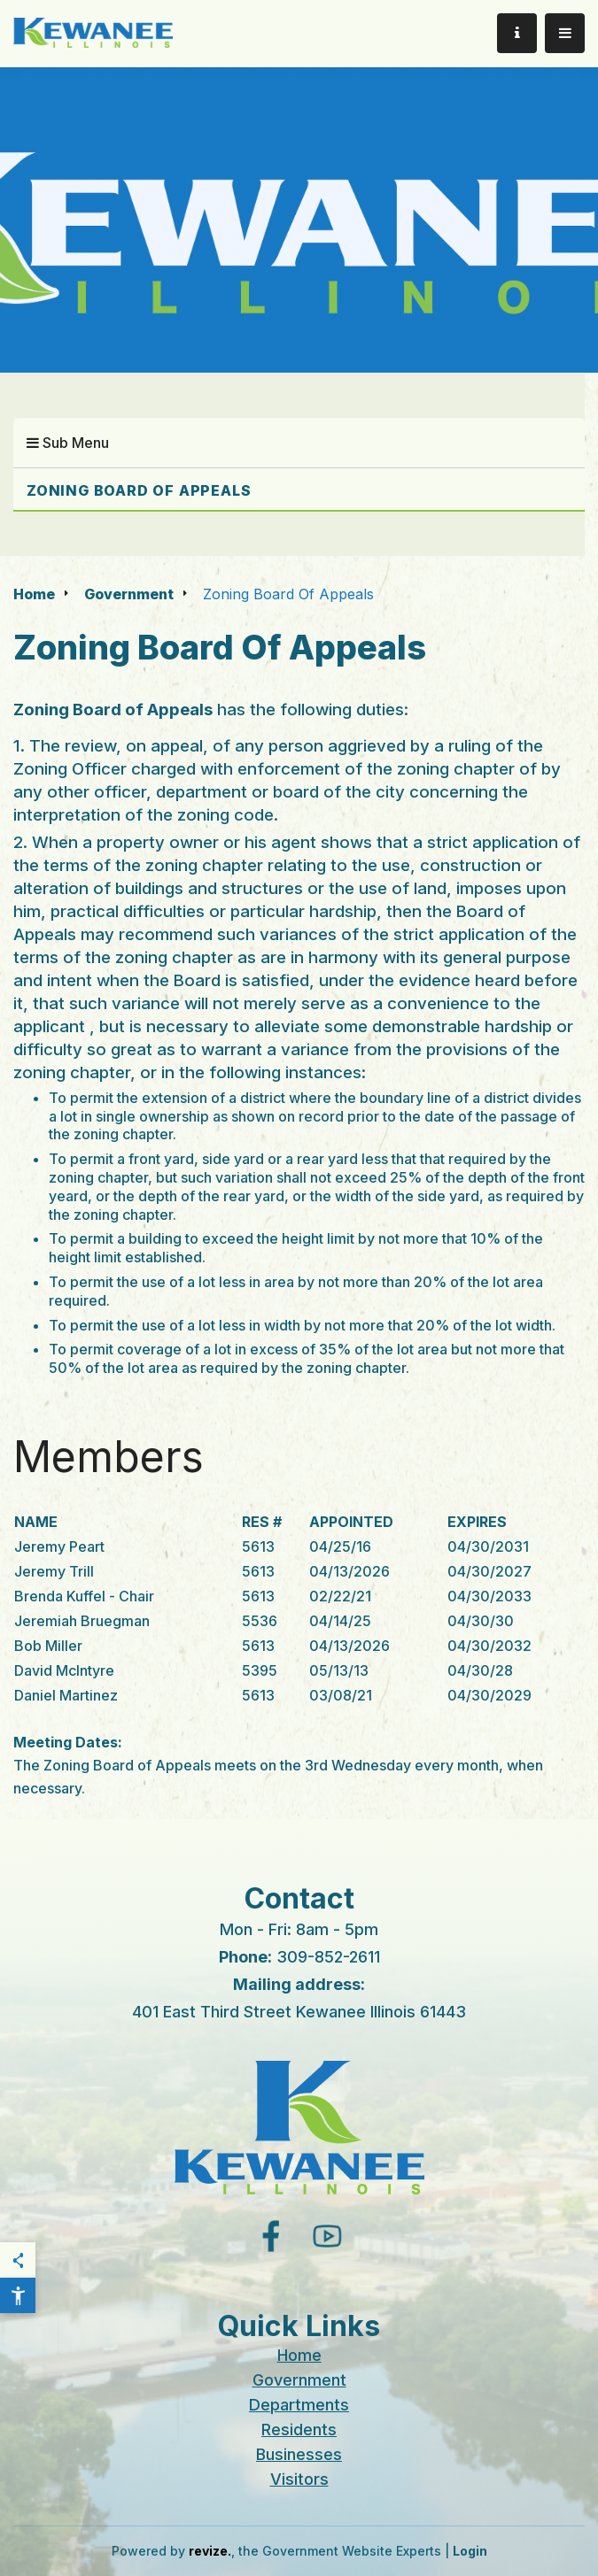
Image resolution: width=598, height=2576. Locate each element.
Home (34, 594)
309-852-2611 (328, 1956)
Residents (299, 2429)
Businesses (299, 2454)
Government (129, 594)
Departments (299, 2404)
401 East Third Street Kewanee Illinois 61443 (299, 2011)
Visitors (299, 2479)
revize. (210, 2550)
